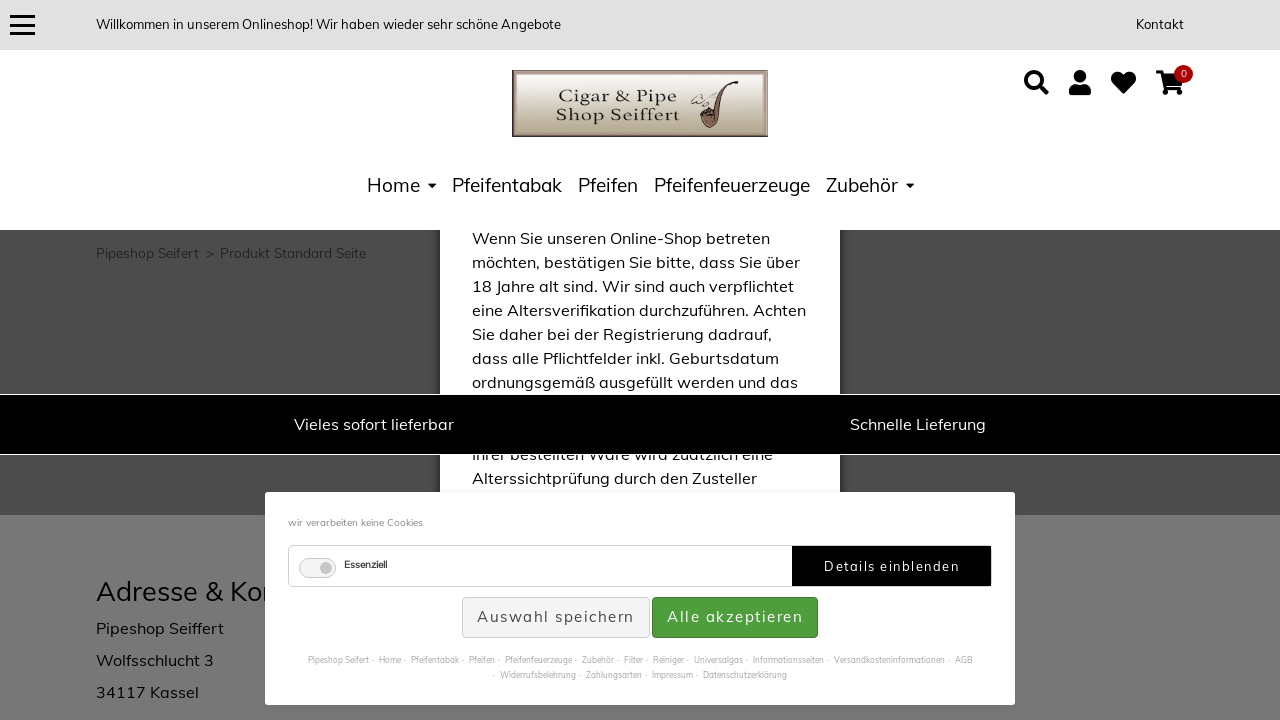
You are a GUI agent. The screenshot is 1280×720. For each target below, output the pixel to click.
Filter (633, 660)
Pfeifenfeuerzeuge (732, 185)
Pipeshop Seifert (338, 660)
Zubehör (862, 185)
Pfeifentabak (507, 185)
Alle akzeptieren (735, 616)
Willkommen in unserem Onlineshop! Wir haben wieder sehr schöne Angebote (328, 24)
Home (393, 185)
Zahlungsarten (614, 675)
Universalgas (718, 660)
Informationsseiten (788, 660)
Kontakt (1160, 24)
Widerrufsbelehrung (538, 675)
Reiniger (668, 660)
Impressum (672, 675)
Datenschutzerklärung (745, 675)
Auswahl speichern (556, 616)
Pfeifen (608, 185)
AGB (964, 660)
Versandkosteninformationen (889, 660)
